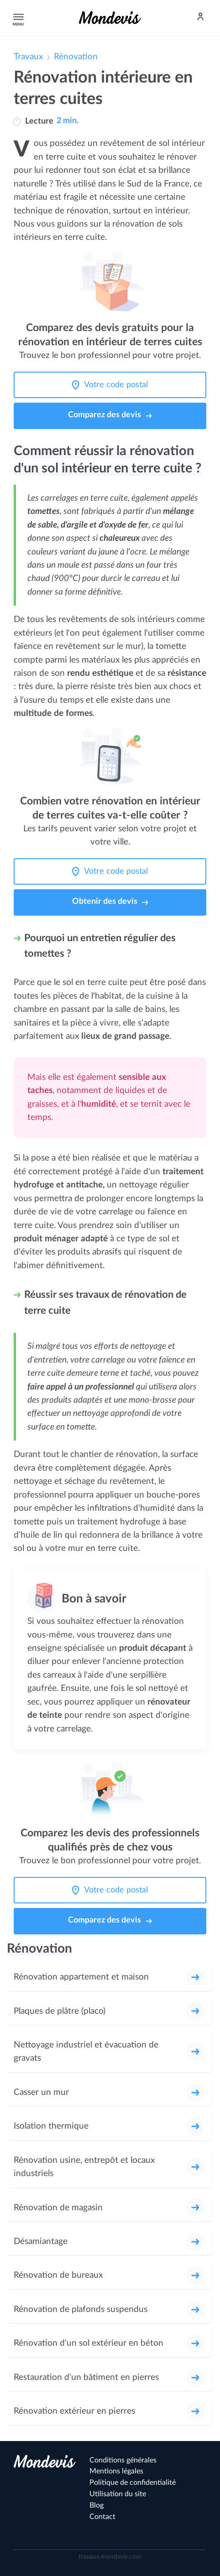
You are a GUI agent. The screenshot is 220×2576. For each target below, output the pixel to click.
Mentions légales (116, 2471)
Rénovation (76, 56)
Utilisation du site (117, 2494)
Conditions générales (123, 2460)
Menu (17, 17)
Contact (102, 2516)
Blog (96, 2505)
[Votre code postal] (118, 385)
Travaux (28, 56)
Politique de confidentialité (132, 2482)
